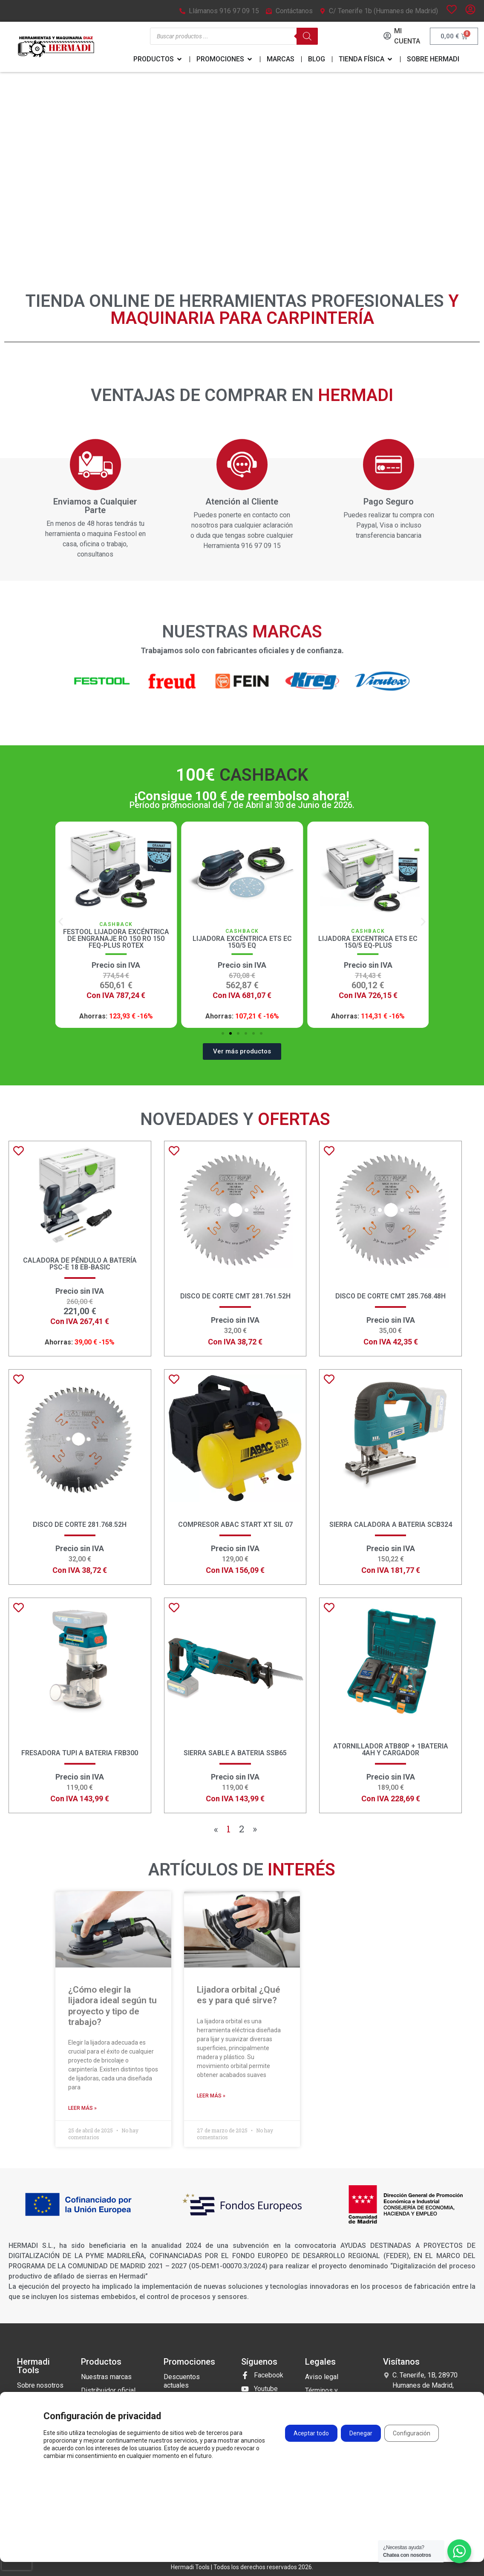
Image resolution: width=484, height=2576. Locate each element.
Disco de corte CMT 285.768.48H (390, 1296)
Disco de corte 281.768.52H (80, 1524)
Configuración (411, 2433)
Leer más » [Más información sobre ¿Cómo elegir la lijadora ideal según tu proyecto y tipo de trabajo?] (82, 2108)
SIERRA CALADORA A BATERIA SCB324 (390, 1524)
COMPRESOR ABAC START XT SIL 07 (235, 1524)
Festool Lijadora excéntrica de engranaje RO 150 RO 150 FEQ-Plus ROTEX (242, 938)
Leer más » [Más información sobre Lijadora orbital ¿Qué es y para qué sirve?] (211, 2096)
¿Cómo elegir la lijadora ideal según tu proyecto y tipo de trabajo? (112, 2006)
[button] (60, 921)
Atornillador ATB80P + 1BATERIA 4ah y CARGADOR (390, 1749)
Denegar (360, 2433)
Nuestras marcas (106, 2377)
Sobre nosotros (40, 2385)
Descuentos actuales (182, 2381)
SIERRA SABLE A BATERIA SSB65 (235, 1753)
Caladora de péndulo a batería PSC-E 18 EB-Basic (80, 1263)
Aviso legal (321, 2377)
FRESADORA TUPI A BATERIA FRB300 (79, 1753)
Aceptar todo (311, 2433)
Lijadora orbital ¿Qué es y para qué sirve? (238, 1995)
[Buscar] (307, 36)
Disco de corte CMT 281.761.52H (235, 1296)
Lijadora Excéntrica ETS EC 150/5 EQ (368, 942)
